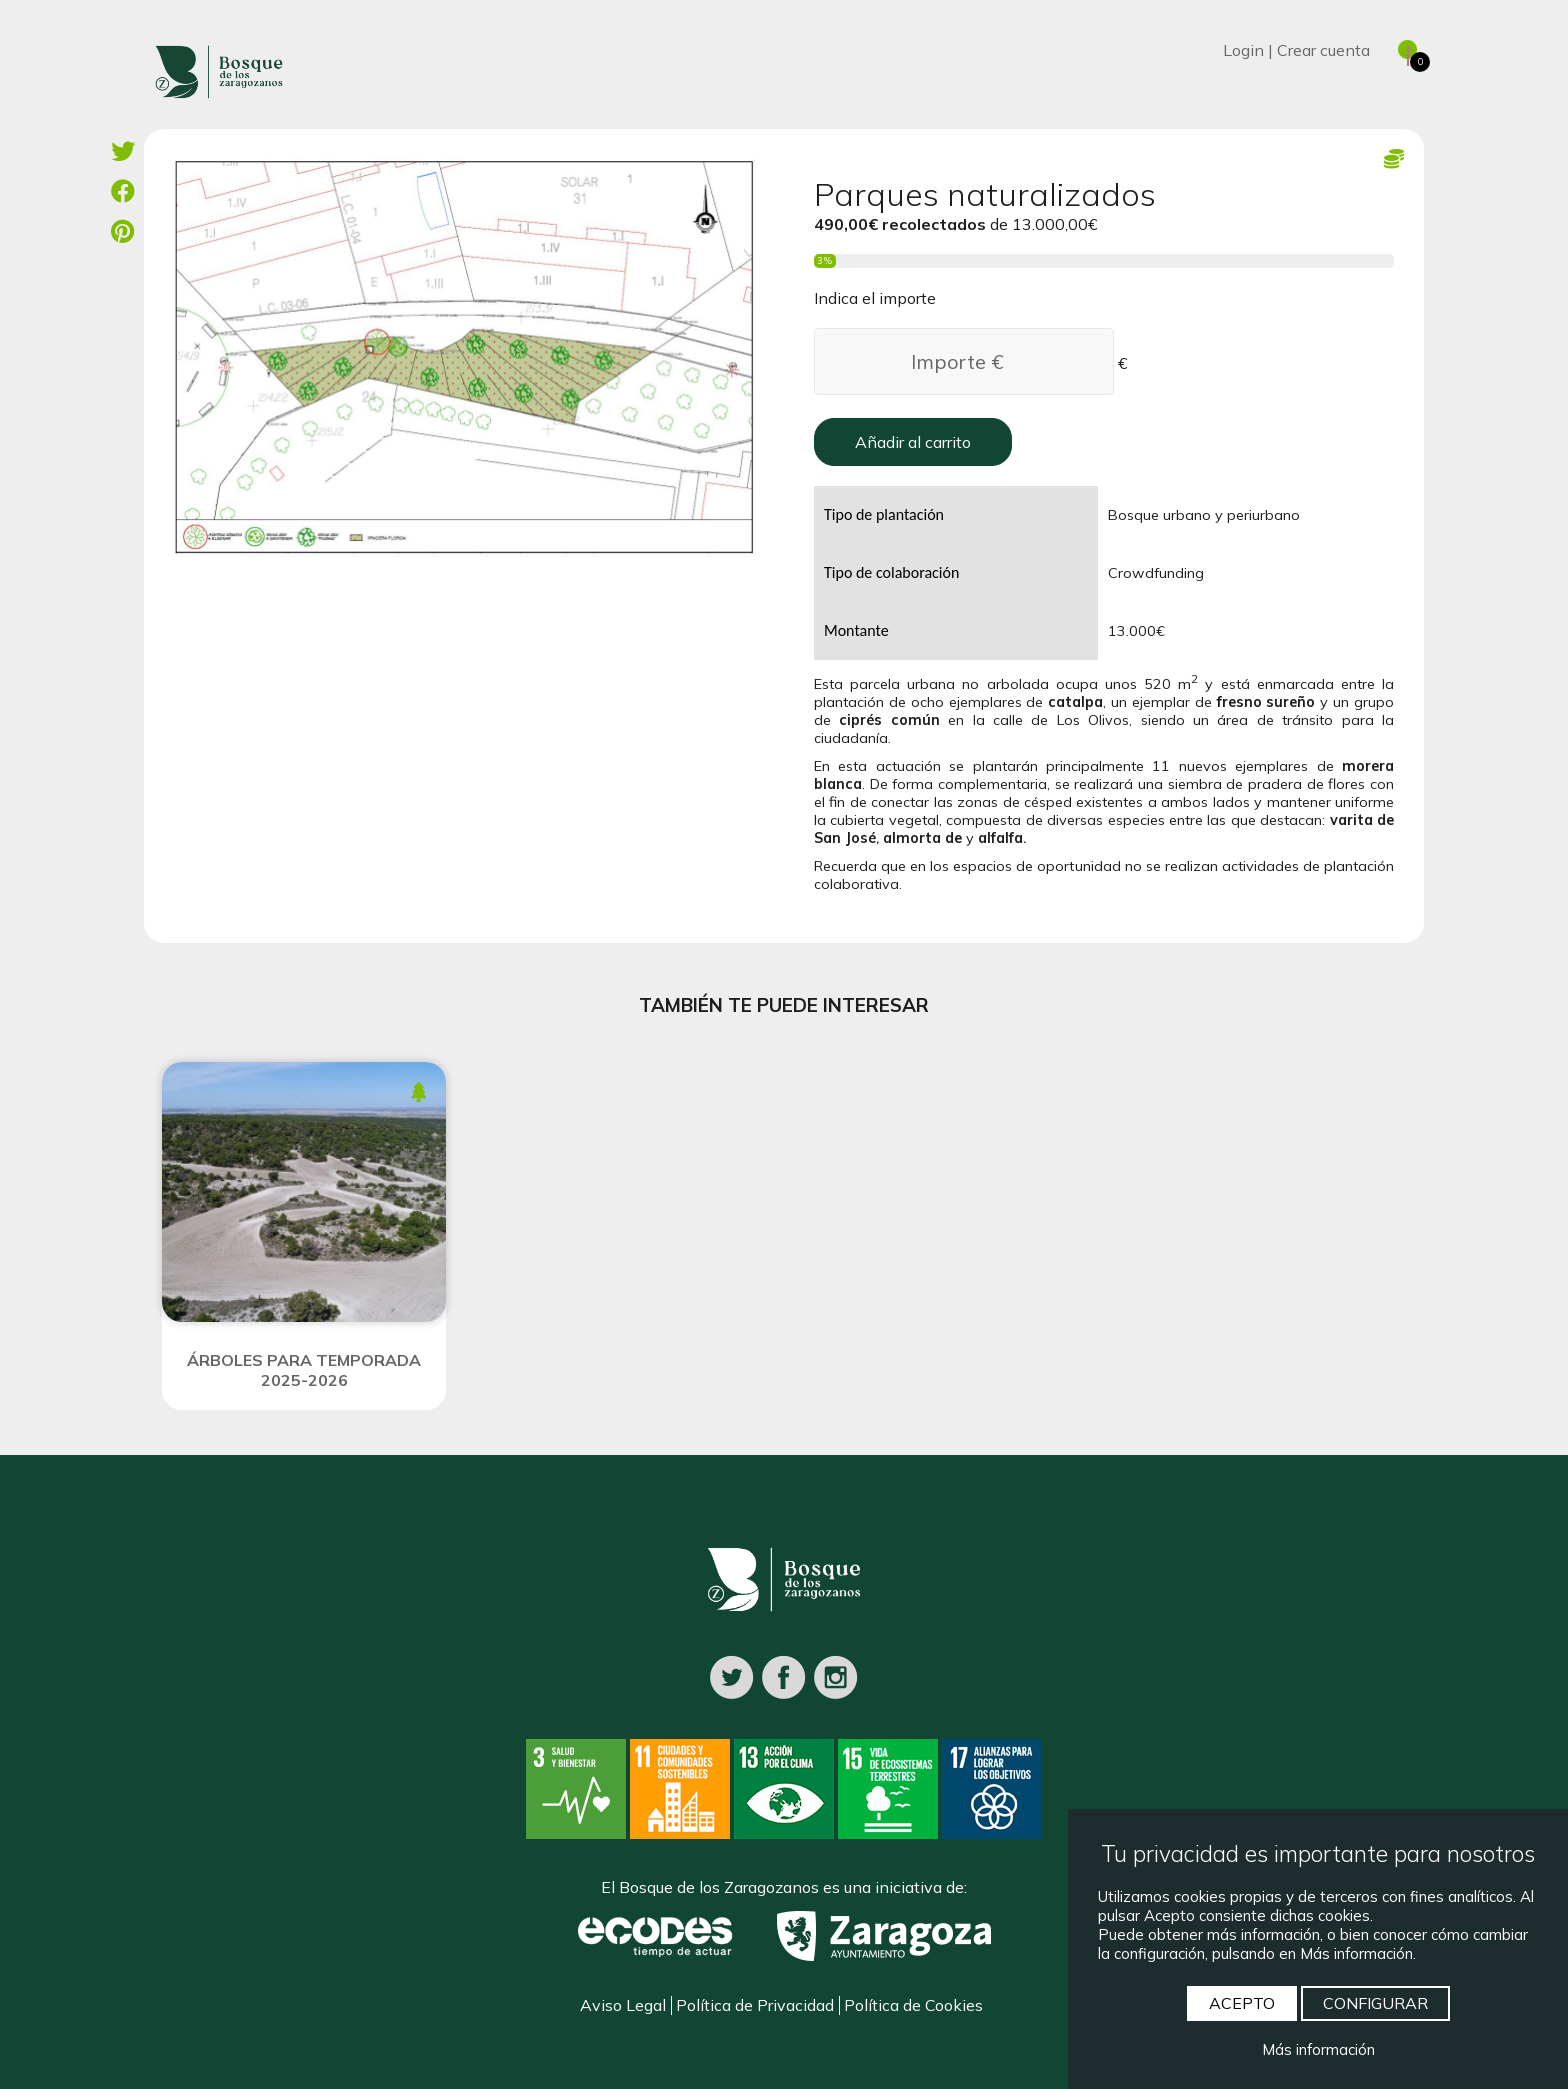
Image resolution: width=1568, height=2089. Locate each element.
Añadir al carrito (913, 442)
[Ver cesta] (1399, 51)
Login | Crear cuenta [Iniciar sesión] (1296, 50)
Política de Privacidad (755, 2005)
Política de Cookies (913, 2005)
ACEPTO (1242, 2003)
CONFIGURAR (1375, 2003)
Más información (1318, 2049)
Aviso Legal (623, 2005)
